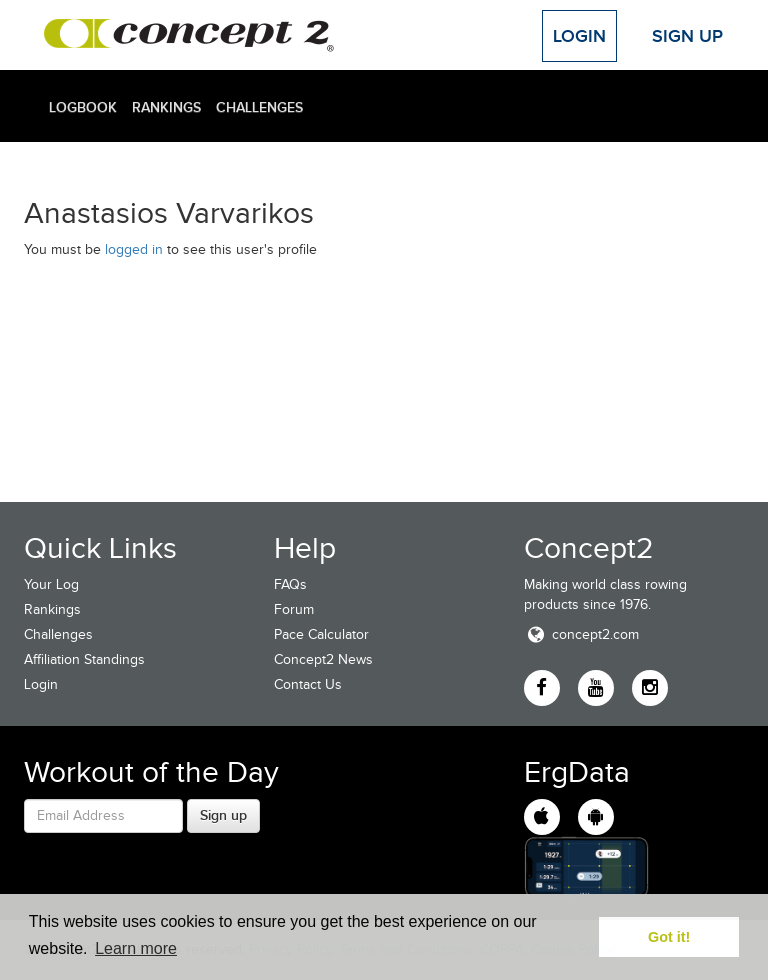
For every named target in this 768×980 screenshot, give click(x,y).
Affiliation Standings (84, 659)
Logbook (83, 107)
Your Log (51, 584)
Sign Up (687, 36)
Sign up (223, 815)
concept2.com (581, 634)
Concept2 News (323, 659)
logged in (134, 249)
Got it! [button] (669, 937)
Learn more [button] (136, 948)
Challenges (259, 107)
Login (579, 36)
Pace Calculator (321, 634)
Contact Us (308, 684)
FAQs (290, 584)
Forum (294, 609)
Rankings (166, 107)
